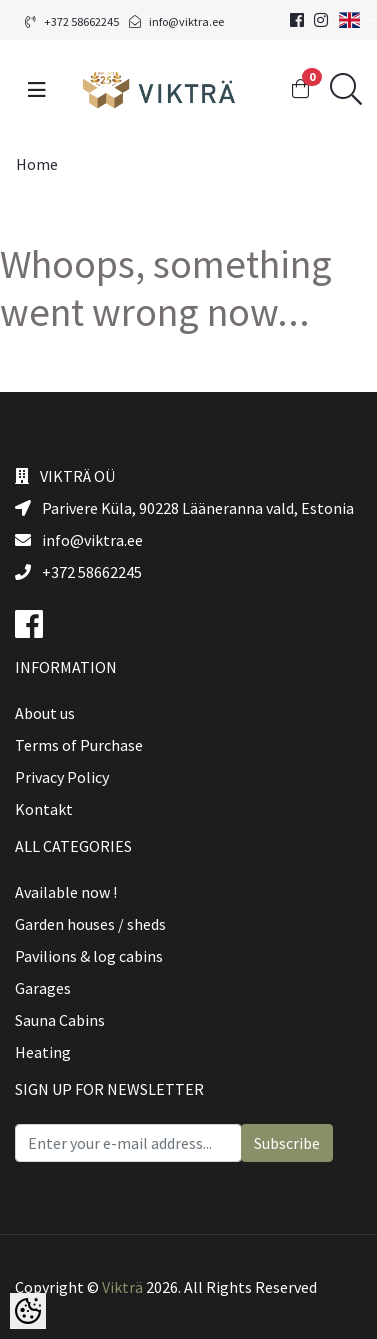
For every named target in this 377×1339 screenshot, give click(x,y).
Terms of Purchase (79, 745)
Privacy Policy (62, 777)
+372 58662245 (72, 21)
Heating (43, 1052)
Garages (43, 988)
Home (37, 164)
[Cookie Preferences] (28, 1311)
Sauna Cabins (60, 1020)
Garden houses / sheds (90, 924)
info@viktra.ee (176, 21)
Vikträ (122, 1287)
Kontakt (44, 809)
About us (45, 713)
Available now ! (66, 892)
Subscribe (287, 1143)
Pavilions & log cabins (89, 956)
